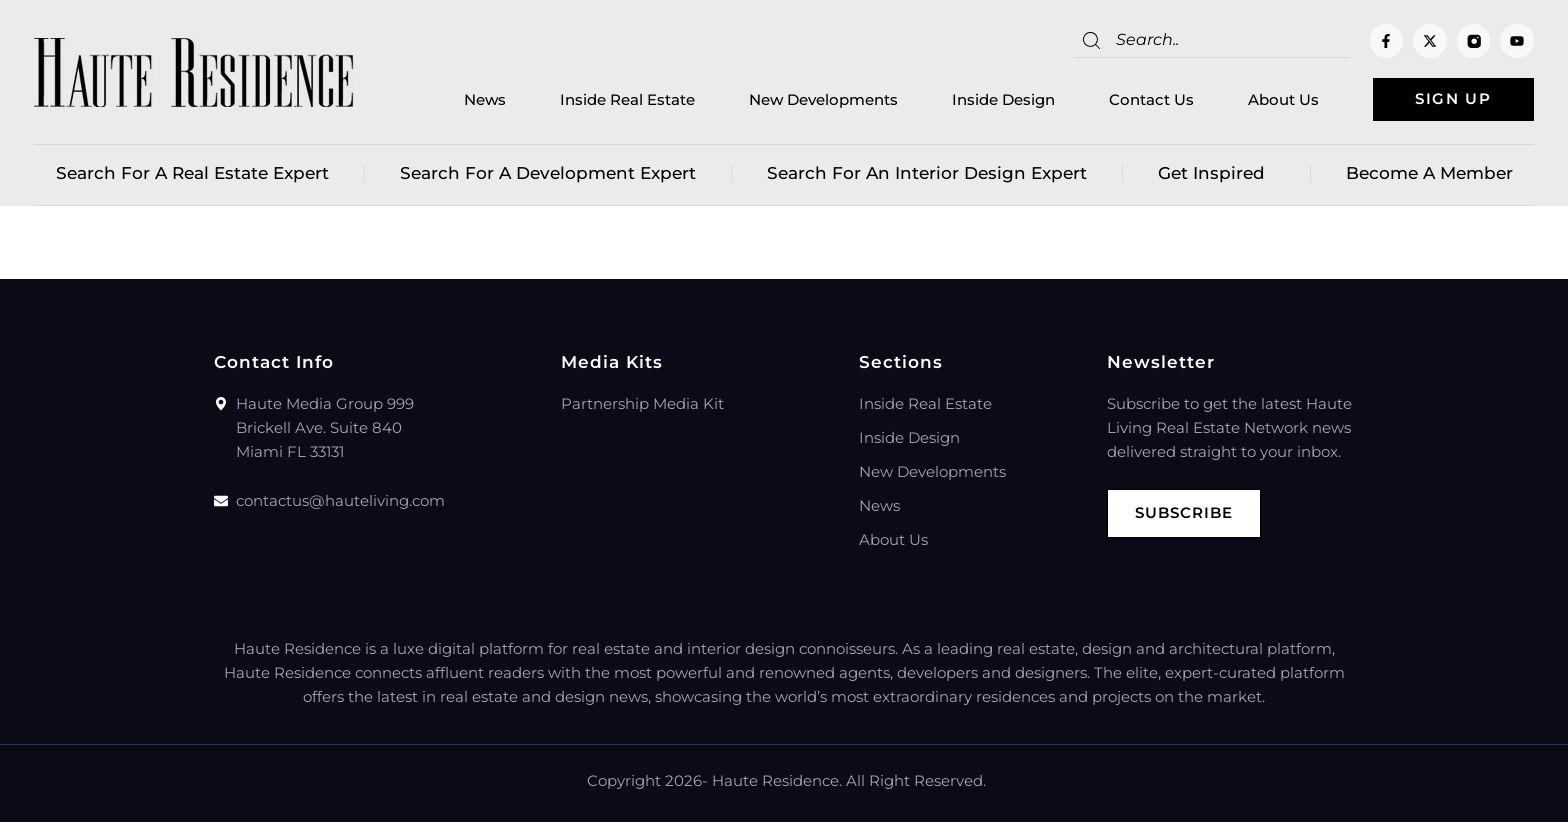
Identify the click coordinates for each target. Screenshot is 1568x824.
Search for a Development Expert (548, 175)
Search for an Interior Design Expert (927, 175)
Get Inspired (1216, 175)
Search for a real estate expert (192, 175)
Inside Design (994, 100)
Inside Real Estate (618, 100)
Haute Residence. (777, 782)
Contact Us (1142, 100)
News (476, 100)
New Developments (814, 100)
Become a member (1429, 175)
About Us (1274, 100)
